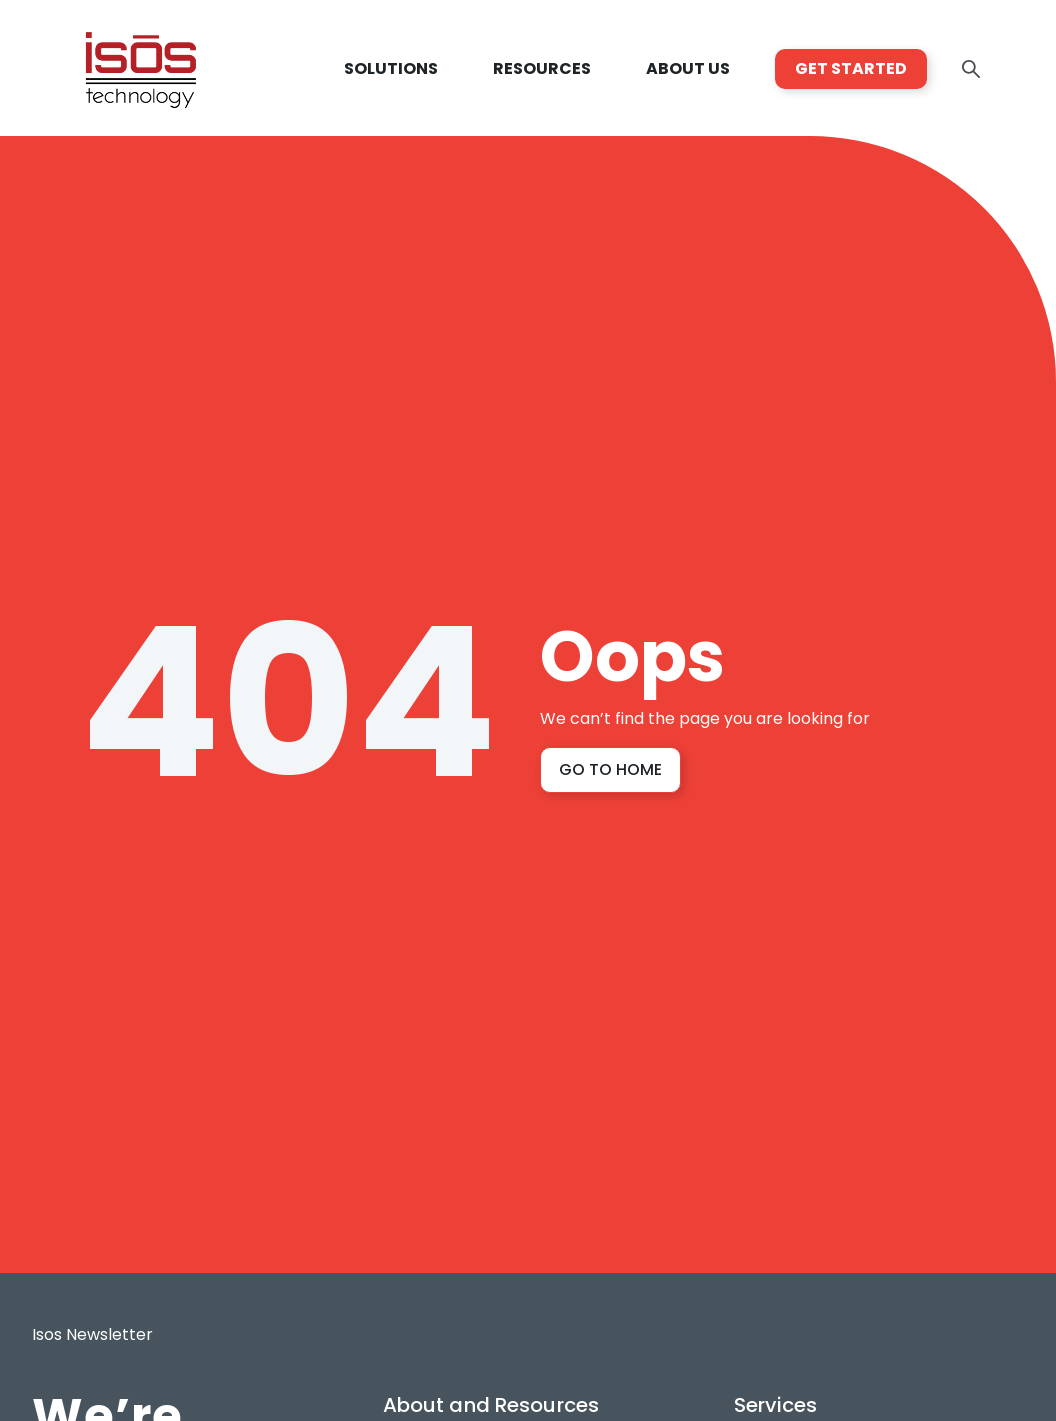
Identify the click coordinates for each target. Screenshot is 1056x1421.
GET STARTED (851, 68)
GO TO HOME (610, 769)
